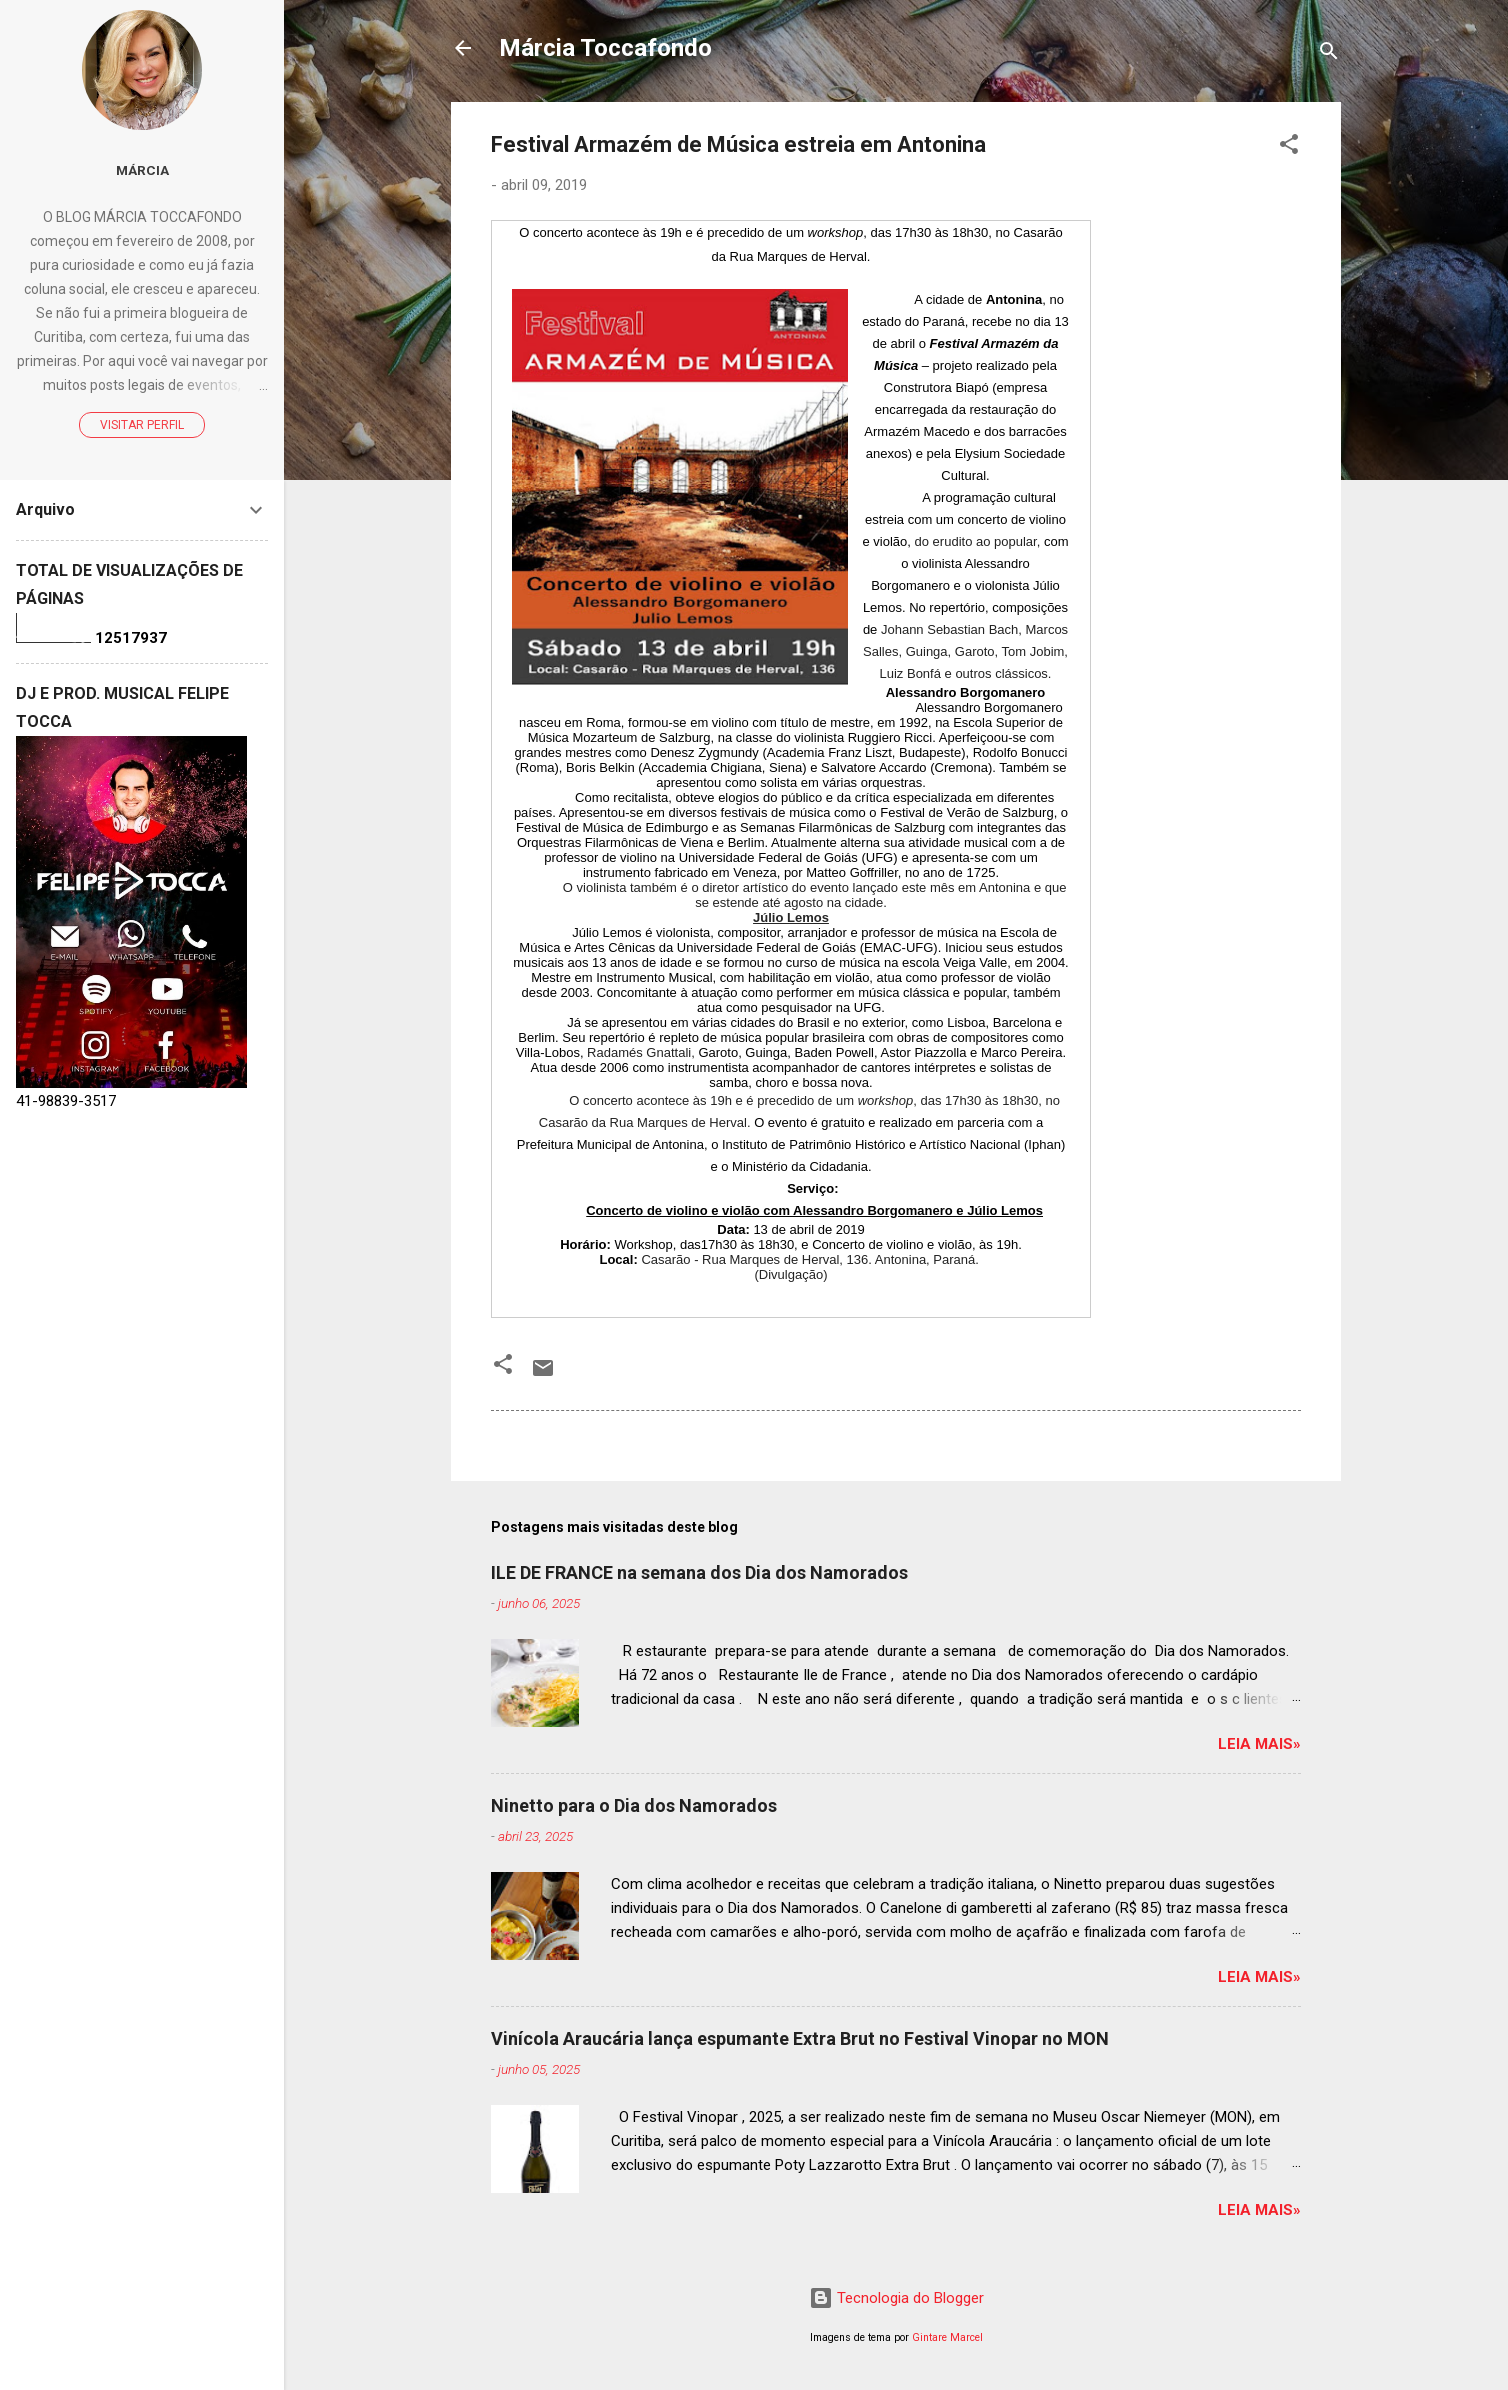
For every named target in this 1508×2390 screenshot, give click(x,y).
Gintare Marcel (947, 2337)
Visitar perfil (142, 425)
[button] (1289, 147)
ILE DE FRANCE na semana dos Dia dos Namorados (699, 1572)
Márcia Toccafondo (605, 48)
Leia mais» (1259, 1744)
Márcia (142, 170)
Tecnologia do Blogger (896, 2298)
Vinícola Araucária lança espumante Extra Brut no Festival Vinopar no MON (800, 2038)
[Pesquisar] (1329, 54)
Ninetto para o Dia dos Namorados (634, 1805)
